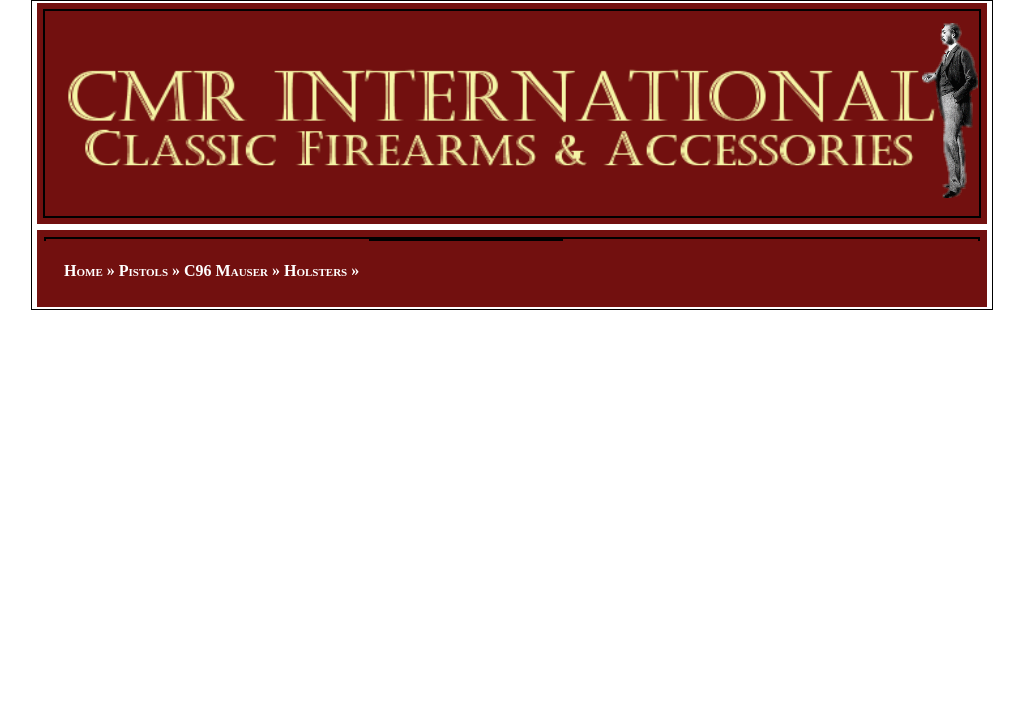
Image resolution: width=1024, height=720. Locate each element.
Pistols (143, 270)
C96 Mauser (226, 270)
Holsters (315, 270)
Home (83, 270)
